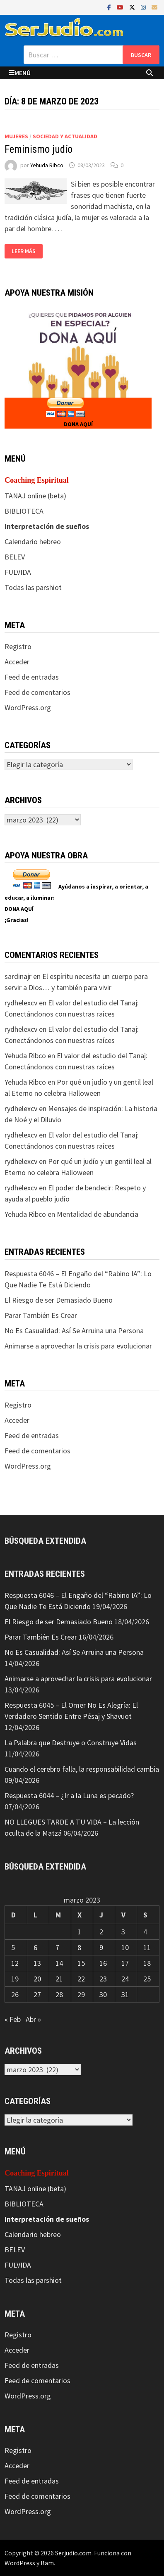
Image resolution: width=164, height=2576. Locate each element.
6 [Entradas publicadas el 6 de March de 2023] (35, 1947)
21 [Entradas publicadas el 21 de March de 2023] (59, 1979)
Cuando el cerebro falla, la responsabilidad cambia (82, 1769)
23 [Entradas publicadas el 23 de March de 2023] (103, 1979)
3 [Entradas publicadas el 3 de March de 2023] (123, 1931)
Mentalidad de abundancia (97, 1214)
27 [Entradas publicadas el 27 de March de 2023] (37, 1994)
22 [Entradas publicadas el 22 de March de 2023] (81, 1979)
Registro (18, 646)
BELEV (15, 557)
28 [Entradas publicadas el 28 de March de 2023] (59, 1994)
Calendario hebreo (33, 541)
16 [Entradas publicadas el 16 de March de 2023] (103, 1963)
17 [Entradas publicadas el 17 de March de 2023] (125, 1963)
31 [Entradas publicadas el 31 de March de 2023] (125, 1994)
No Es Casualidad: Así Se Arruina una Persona (74, 1330)
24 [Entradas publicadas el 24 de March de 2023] (125, 1979)
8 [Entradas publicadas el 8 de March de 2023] (79, 1947)
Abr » (33, 2019)
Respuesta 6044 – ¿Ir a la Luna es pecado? (69, 1795)
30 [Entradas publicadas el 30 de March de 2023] (103, 1994)
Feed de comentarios (37, 692)
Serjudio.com (73, 2553)
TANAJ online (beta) (35, 495)
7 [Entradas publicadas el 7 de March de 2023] (57, 1947)
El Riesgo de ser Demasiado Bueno (59, 1300)
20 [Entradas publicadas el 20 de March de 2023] (37, 1979)
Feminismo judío (38, 149)
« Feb (13, 2019)
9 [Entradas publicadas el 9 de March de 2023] (101, 1947)
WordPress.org (28, 707)
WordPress (20, 2563)
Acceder (17, 661)
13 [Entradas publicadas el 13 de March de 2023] (37, 1963)
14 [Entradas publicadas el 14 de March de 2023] (59, 1963)
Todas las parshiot (33, 587)
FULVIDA (18, 572)
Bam (47, 2563)
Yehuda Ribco (46, 165)
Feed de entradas (32, 677)
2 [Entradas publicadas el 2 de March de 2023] (101, 1931)
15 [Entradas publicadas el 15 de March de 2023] (81, 1963)
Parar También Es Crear (41, 1315)
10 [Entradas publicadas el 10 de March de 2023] (125, 1947)
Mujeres (16, 136)
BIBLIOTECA (24, 511)
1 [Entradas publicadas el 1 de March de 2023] (79, 1931)
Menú (20, 73)
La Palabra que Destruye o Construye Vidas (71, 1742)
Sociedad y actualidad (65, 136)
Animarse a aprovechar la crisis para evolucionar (78, 1346)
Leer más (24, 251)
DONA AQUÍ (78, 424)
